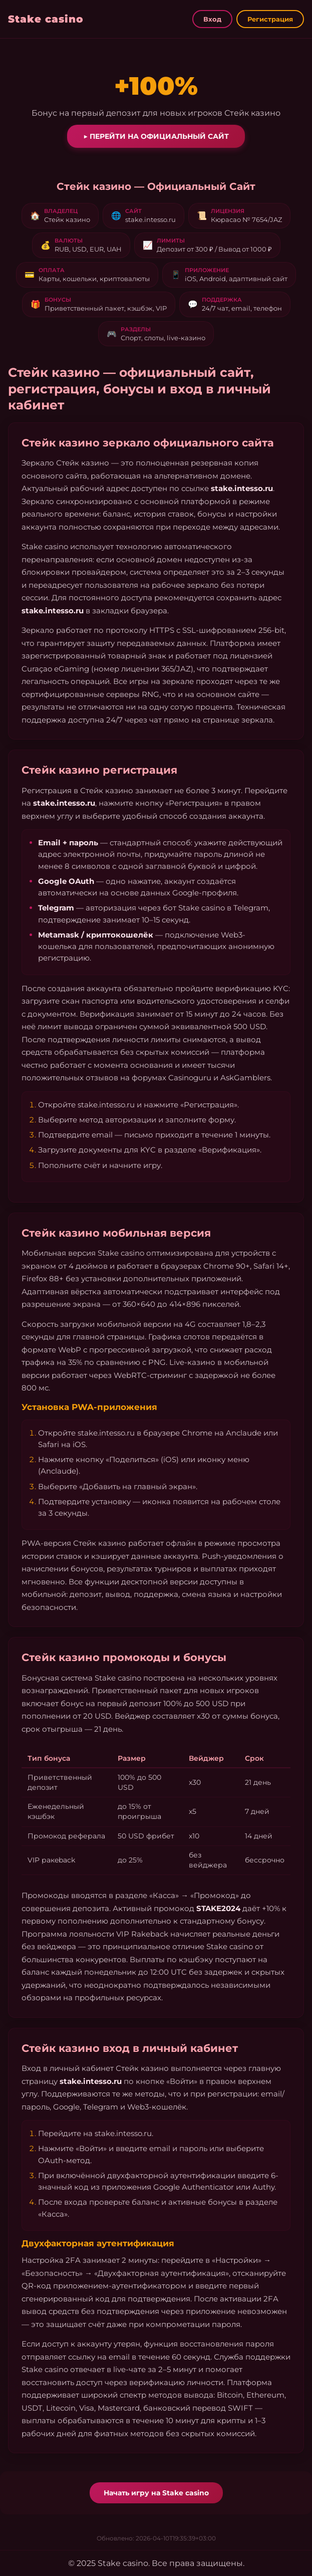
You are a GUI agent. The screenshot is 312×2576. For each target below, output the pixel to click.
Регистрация (270, 19)
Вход (212, 19)
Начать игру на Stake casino (156, 2492)
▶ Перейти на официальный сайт (155, 136)
